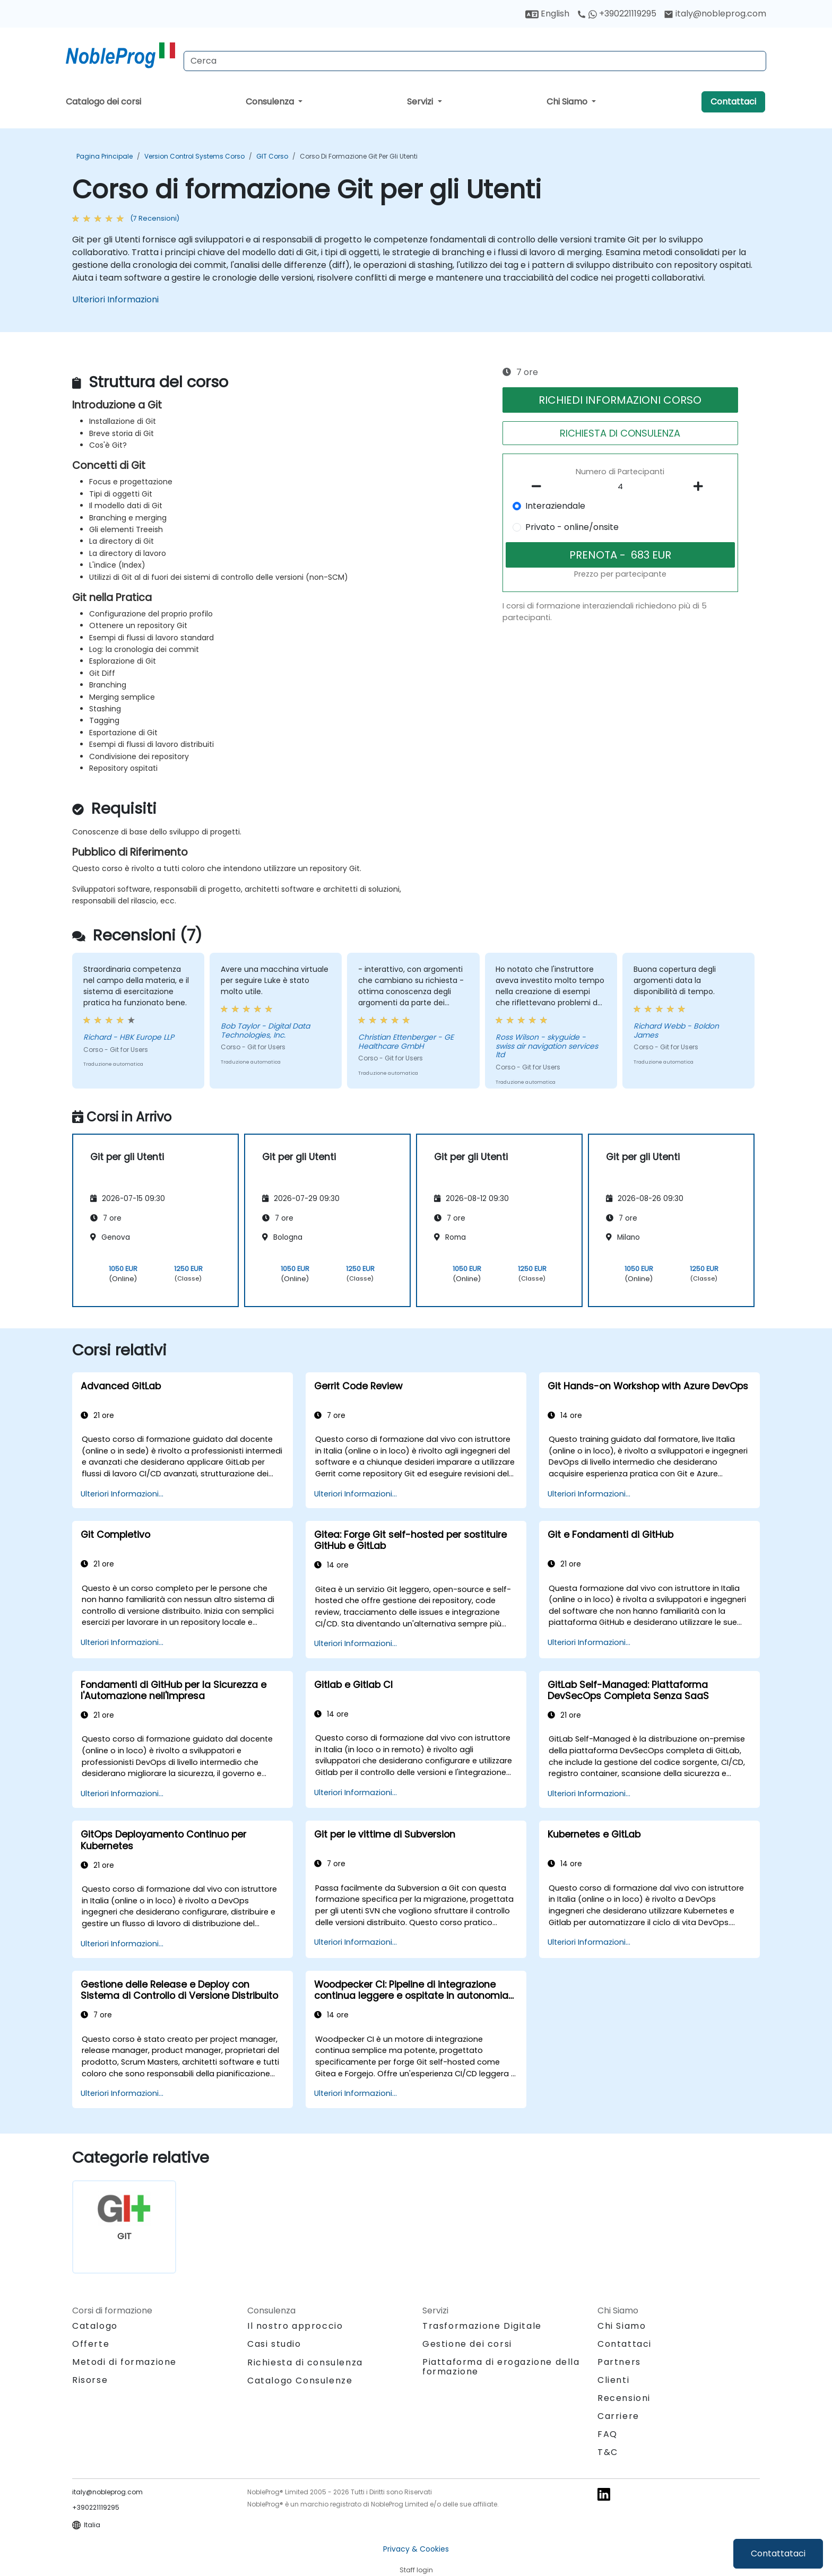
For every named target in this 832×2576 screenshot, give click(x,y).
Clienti (613, 2380)
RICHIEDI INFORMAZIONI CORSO (620, 400)
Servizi (421, 101)
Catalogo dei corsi (103, 101)
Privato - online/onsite (572, 527)
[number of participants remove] (540, 486)
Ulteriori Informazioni (115, 299)
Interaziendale (555, 506)
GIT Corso (272, 156)
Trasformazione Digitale (482, 2326)
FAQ (607, 2434)
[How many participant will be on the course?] (620, 487)
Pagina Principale (104, 156)
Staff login (416, 2569)
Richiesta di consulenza (305, 2363)
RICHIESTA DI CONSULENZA (620, 433)
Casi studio (274, 2344)
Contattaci (733, 101)
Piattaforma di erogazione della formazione (501, 2367)
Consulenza (271, 101)
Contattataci (778, 2553)
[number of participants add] (701, 486)
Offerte (90, 2344)
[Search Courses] (475, 61)
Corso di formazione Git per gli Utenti (359, 156)
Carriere (618, 2416)
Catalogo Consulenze (299, 2380)
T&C (607, 2452)
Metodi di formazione (124, 2362)
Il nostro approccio (295, 2326)
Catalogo (95, 2326)
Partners (619, 2362)
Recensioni (624, 2398)
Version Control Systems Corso (194, 156)
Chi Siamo (568, 101)
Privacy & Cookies (416, 2549)
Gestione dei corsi (467, 2344)
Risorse (90, 2380)
